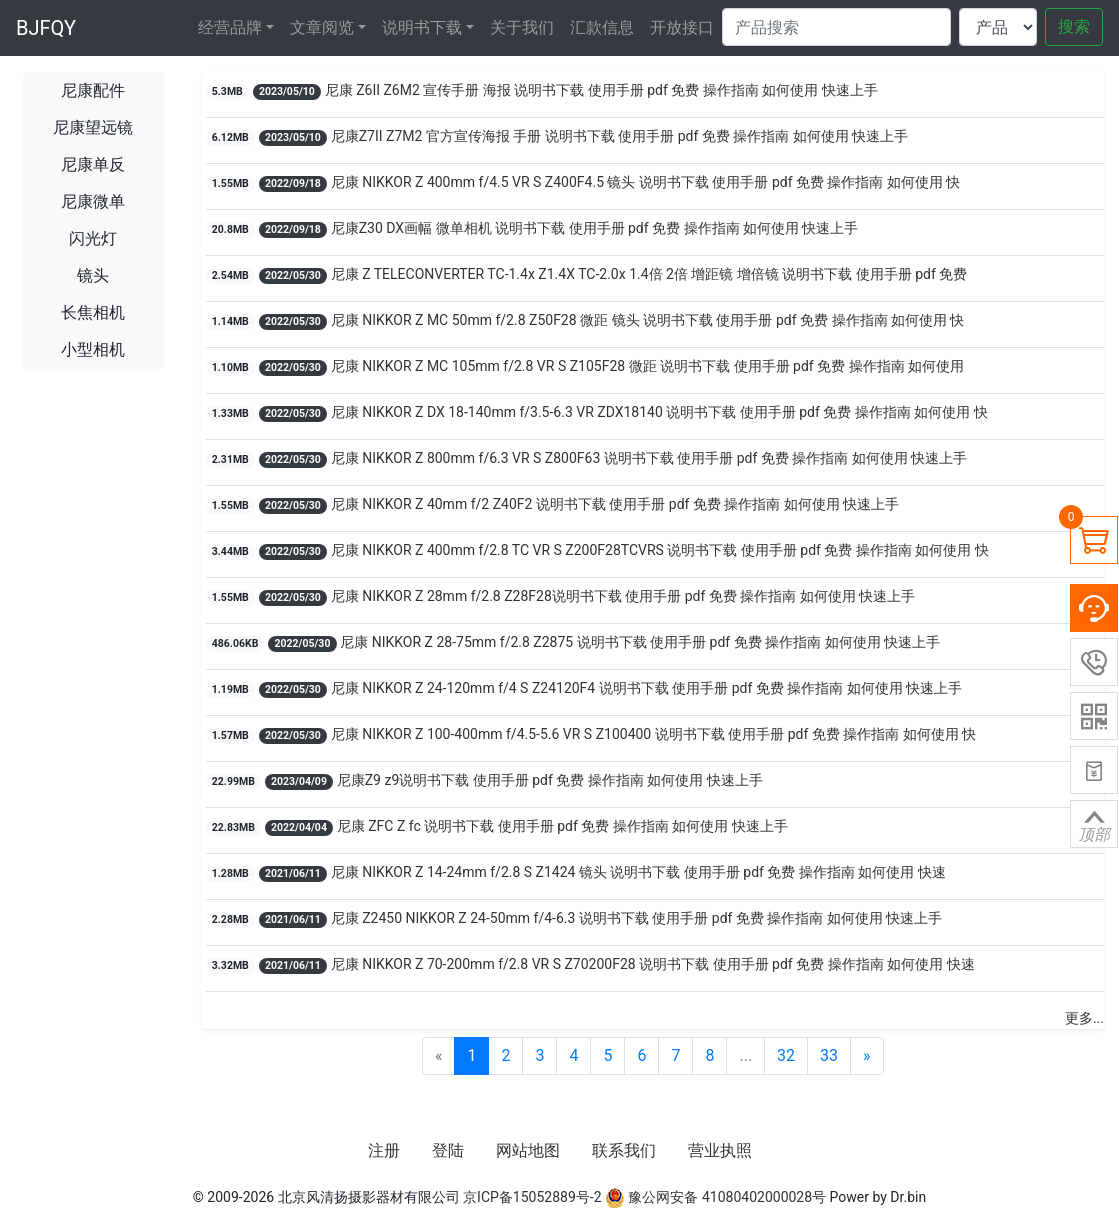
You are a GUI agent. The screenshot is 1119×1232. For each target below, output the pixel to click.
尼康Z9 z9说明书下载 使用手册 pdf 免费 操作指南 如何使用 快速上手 (550, 780)
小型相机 (93, 349)
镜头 (93, 275)
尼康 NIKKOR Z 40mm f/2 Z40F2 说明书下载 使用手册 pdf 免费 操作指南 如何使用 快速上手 (615, 504)
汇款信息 (602, 27)
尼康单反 (93, 164)
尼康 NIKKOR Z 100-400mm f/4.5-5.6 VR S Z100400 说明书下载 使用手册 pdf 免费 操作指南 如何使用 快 (654, 734)
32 (786, 1055)
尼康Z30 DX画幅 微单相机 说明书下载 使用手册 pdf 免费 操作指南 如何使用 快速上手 (595, 228)
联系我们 (624, 1150)
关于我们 (522, 27)
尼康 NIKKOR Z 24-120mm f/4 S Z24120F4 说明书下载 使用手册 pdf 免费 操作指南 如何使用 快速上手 (647, 688)
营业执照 (720, 1150)
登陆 (448, 1150)
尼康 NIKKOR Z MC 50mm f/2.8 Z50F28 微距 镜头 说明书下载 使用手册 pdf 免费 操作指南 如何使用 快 (648, 320)
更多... (1084, 1018)
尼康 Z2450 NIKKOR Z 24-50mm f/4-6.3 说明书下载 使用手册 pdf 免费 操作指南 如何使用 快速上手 (637, 918)
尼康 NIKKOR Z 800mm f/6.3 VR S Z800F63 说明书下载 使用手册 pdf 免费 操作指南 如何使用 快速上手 (649, 458)
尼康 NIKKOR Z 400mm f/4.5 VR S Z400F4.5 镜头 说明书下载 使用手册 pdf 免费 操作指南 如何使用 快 (646, 182)
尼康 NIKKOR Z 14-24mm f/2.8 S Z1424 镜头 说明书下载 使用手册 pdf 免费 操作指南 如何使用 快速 (638, 872)
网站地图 (528, 1150)
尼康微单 (93, 201)
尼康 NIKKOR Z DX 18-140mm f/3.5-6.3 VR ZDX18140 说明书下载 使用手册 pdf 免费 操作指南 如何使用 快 (659, 412)
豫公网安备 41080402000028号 (715, 1197)
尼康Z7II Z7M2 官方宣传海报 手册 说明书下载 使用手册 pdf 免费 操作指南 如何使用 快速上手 (620, 136)
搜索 (1074, 26)
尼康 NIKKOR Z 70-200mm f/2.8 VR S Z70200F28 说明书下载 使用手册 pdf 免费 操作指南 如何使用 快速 (653, 964)
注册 (384, 1150)
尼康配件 (93, 90)
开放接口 (682, 27)
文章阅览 (322, 27)
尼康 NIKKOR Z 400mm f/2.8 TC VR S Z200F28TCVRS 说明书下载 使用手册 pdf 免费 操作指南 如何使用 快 (660, 550)
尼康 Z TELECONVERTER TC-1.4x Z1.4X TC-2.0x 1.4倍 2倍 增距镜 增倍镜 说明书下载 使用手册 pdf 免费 (649, 274)
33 (829, 1055)
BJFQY (46, 28)
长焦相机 (93, 312)
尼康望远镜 (93, 127)
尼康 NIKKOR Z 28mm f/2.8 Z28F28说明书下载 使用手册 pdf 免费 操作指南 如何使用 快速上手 (623, 596)
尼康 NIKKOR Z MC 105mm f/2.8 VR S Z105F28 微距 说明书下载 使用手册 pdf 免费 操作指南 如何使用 (647, 366)
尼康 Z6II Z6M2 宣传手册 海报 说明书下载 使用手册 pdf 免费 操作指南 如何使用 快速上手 (601, 90)
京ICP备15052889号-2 (532, 1197)
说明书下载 (422, 27)
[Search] (836, 27)
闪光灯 (93, 238)
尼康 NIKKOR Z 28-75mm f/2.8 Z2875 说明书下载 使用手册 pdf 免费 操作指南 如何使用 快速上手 (640, 642)
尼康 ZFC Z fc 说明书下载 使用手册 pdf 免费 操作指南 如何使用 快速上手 (562, 826)
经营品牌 (230, 27)
